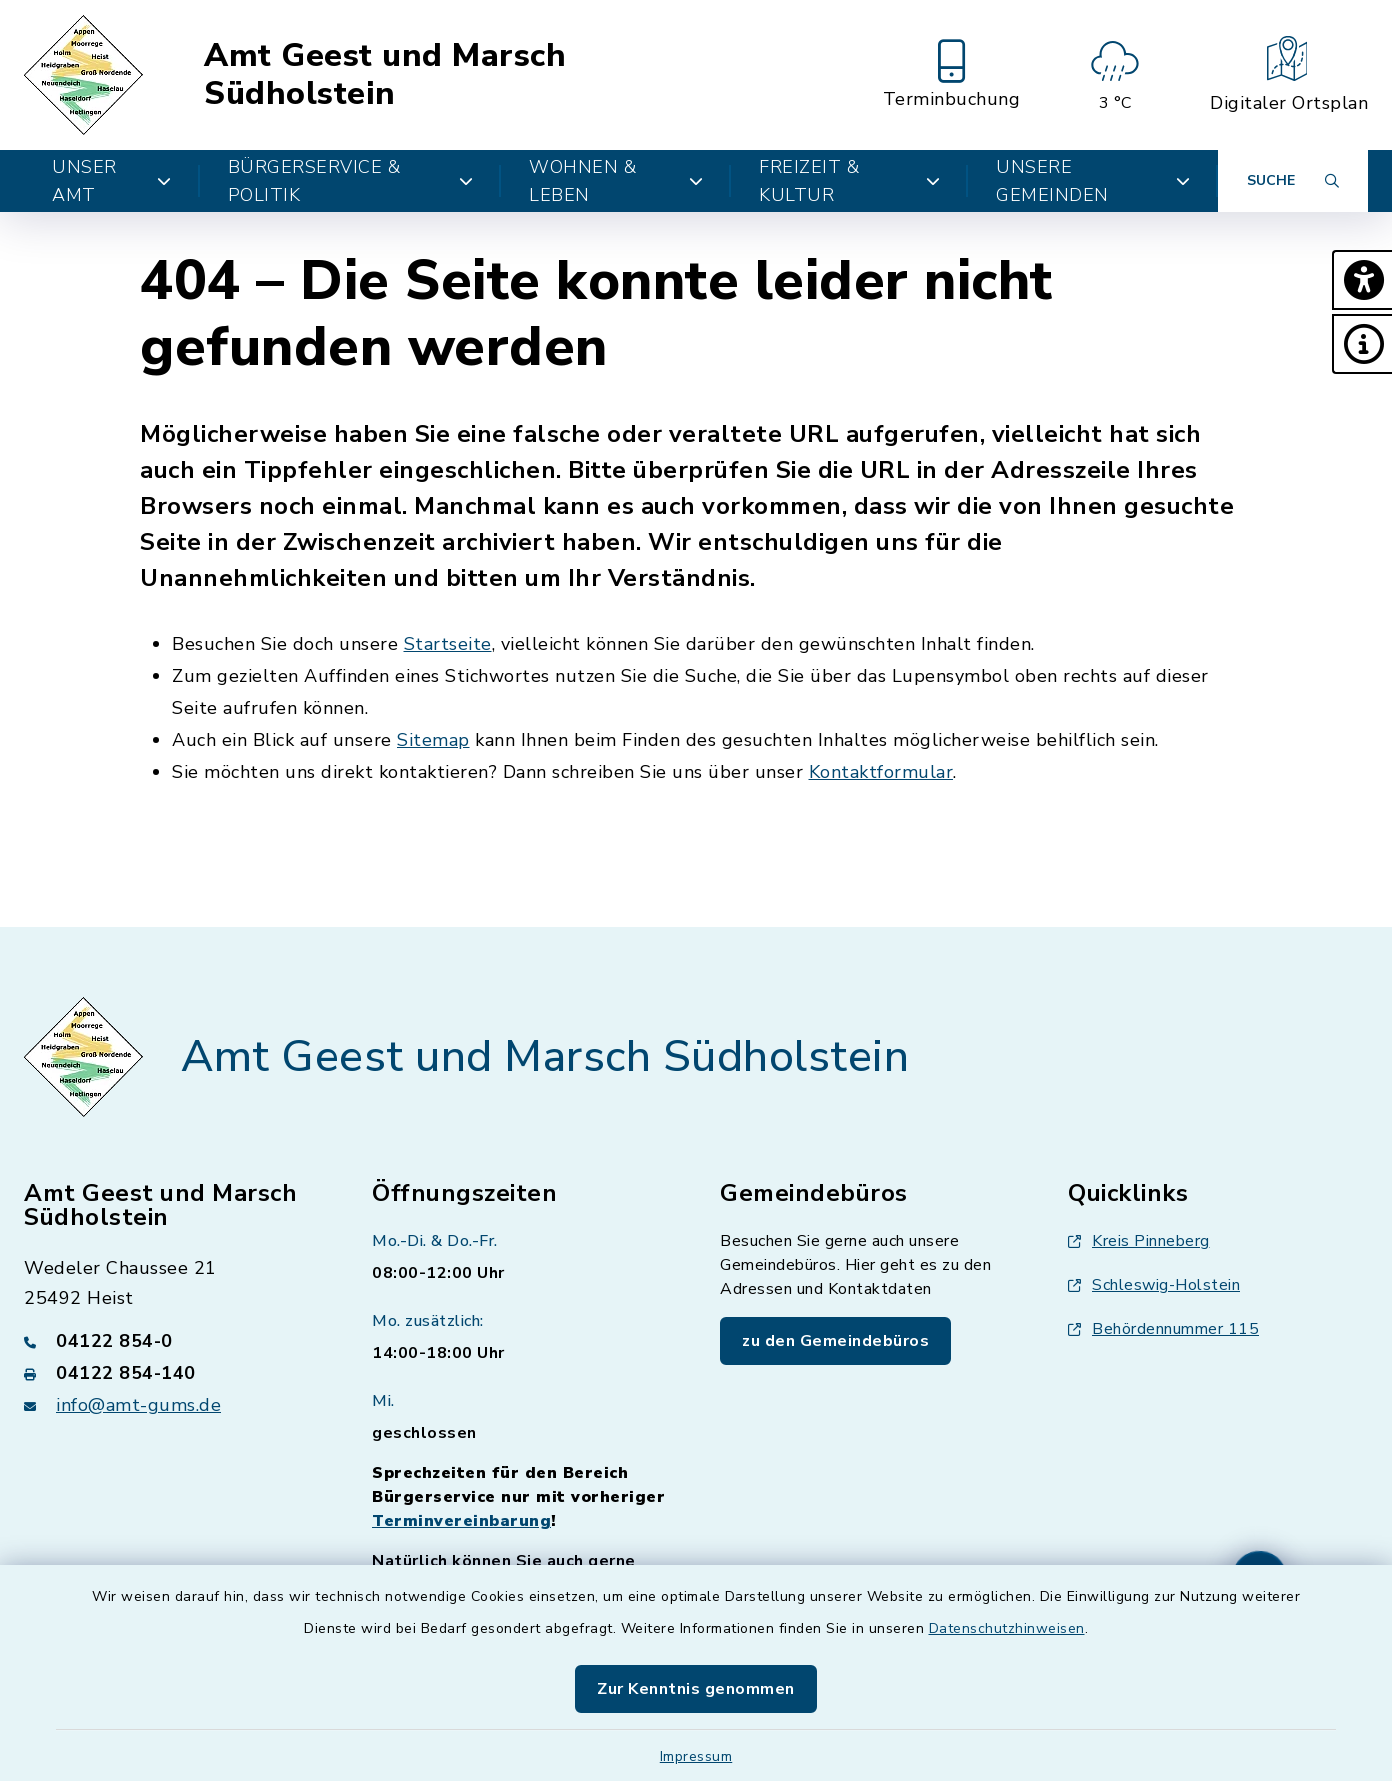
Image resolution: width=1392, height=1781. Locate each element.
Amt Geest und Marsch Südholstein (385, 75)
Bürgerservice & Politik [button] (350, 181)
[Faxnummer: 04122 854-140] (174, 1373)
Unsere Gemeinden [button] (1093, 181)
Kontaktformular (881, 772)
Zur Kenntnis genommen (696, 1689)
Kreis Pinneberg (1139, 1241)
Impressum (696, 1756)
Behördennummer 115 (1163, 1329)
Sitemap (433, 740)
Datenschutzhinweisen (1007, 1628)
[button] (1362, 280)
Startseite (448, 644)
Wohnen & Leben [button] (616, 181)
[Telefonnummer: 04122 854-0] (174, 1341)
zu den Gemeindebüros (835, 1341)
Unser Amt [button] (112, 181)
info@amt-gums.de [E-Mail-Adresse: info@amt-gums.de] (138, 1405)
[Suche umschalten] (1293, 181)
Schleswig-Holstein (1154, 1285)
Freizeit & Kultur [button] (849, 181)
